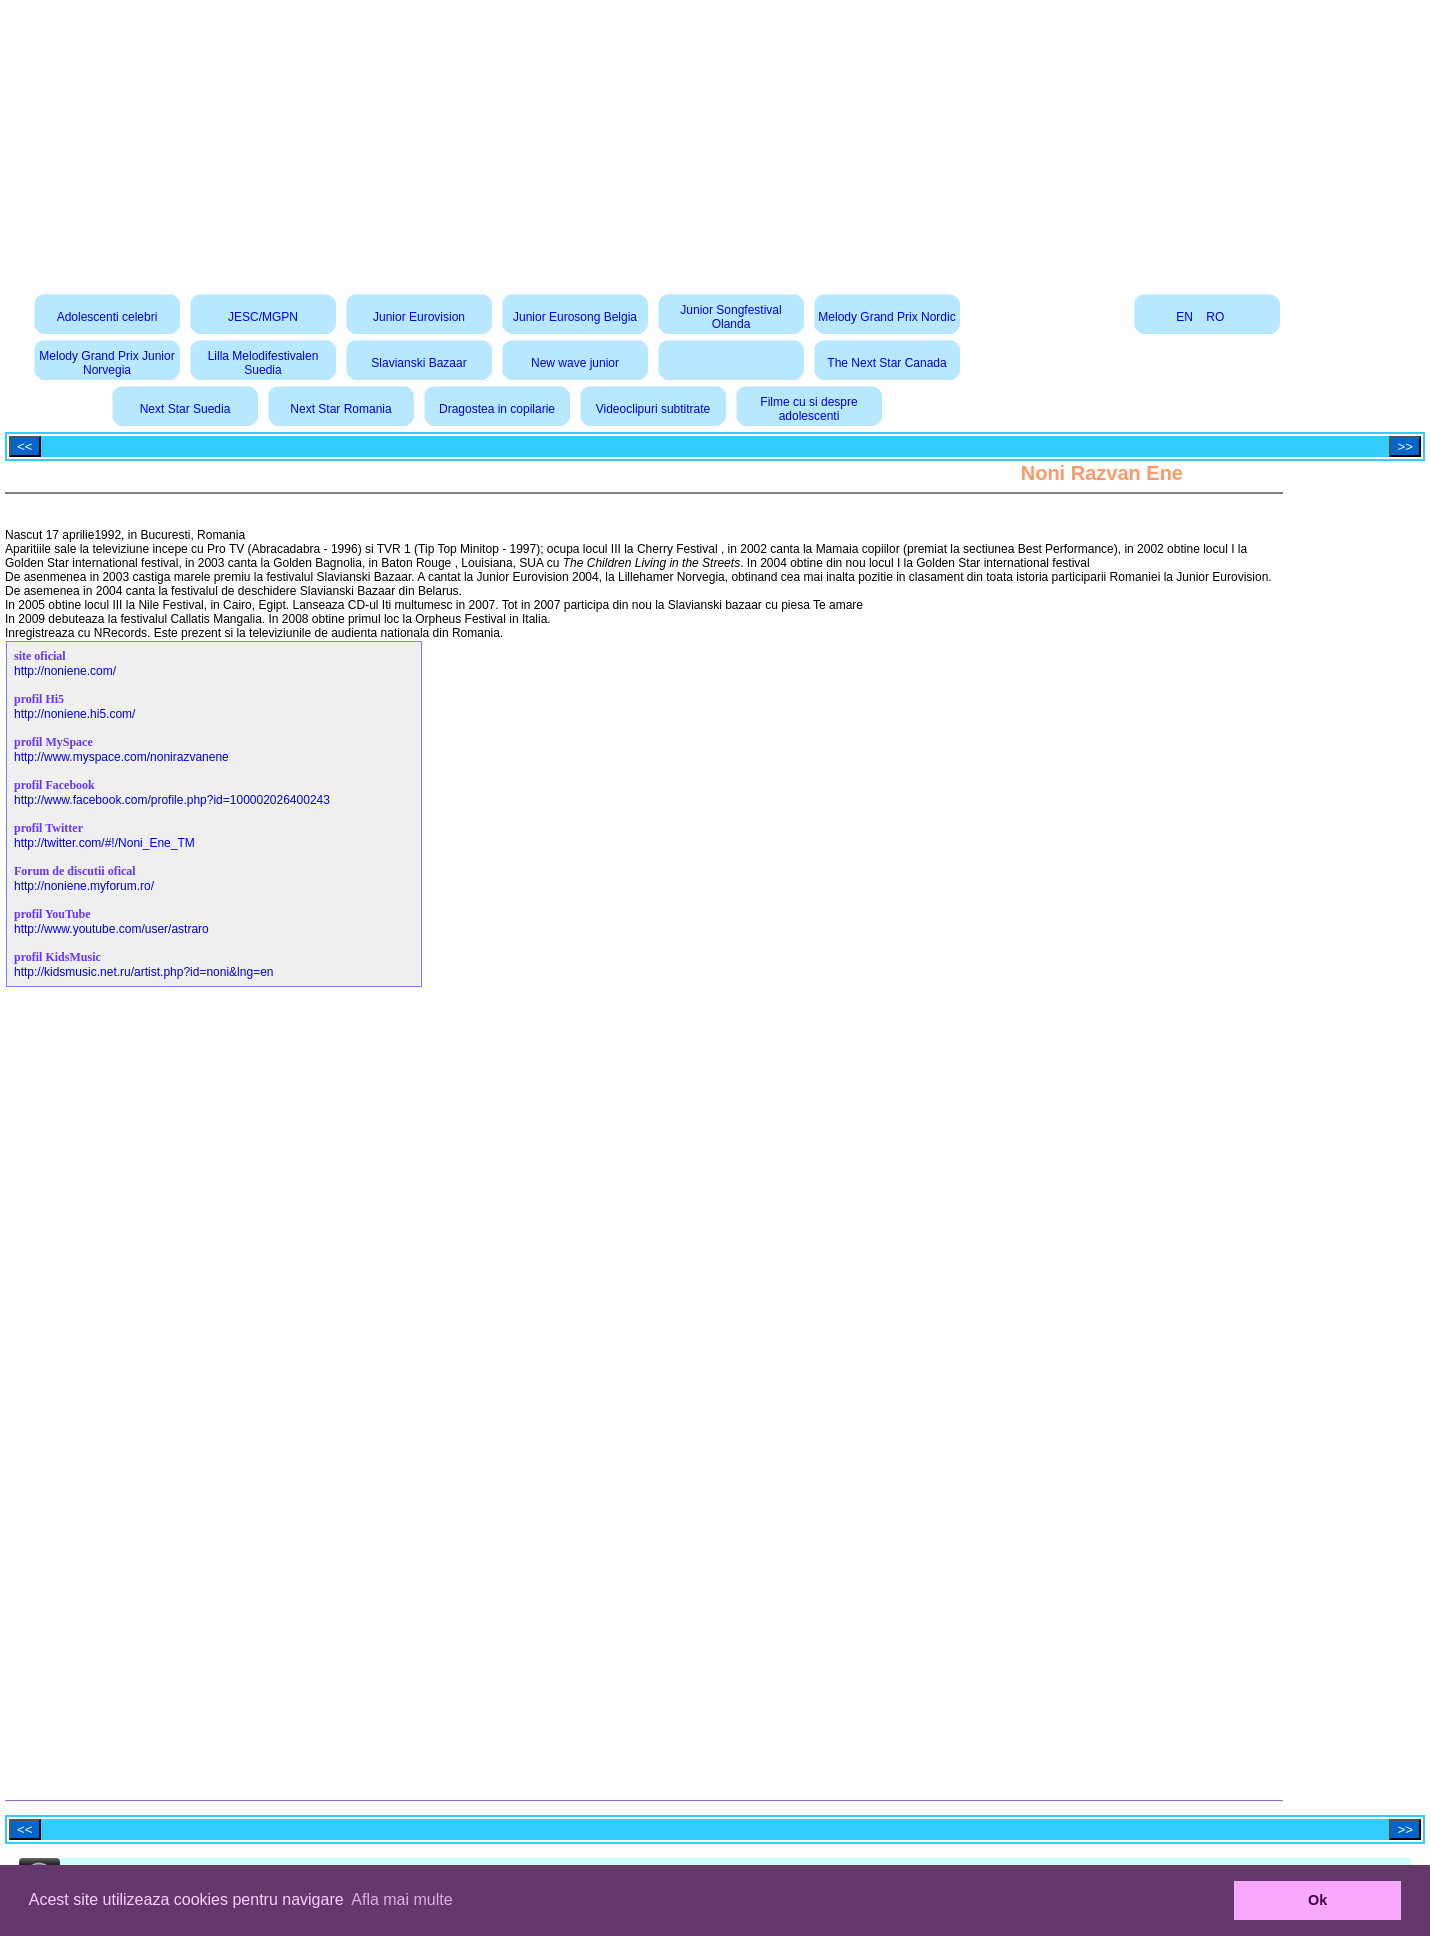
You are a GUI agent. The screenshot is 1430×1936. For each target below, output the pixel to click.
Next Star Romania (340, 409)
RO (1215, 317)
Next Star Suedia (185, 409)
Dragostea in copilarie (497, 409)
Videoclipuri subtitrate (653, 409)
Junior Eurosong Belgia (575, 317)
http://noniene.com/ (65, 671)
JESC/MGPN (263, 317)
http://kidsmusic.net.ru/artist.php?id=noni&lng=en (144, 972)
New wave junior (575, 363)
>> (1405, 446)
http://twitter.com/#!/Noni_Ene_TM (104, 843)
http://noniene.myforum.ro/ (84, 886)
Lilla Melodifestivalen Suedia (263, 363)
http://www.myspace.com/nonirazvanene (121, 757)
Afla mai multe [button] (401, 1899)
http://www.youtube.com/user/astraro (111, 929)
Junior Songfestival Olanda (730, 317)
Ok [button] (1317, 1900)
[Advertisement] (715, 140)
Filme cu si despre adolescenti (808, 409)
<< (25, 446)
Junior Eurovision (419, 317)
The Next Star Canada (886, 363)
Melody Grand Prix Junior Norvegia (106, 363)
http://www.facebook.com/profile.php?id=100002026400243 (172, 800)
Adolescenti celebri (107, 317)
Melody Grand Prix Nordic (886, 317)
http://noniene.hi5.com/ (74, 714)
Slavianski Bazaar (418, 363)
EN (1184, 317)
